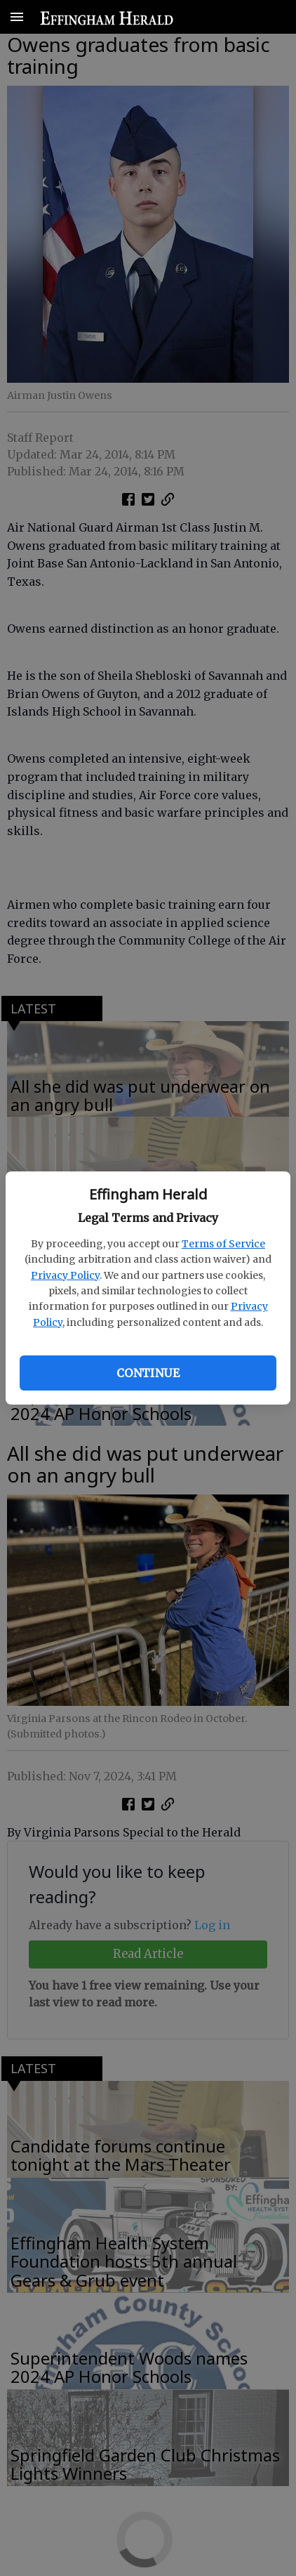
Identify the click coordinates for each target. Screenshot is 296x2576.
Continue (148, 1373)
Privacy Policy (65, 1275)
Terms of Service (223, 1243)
